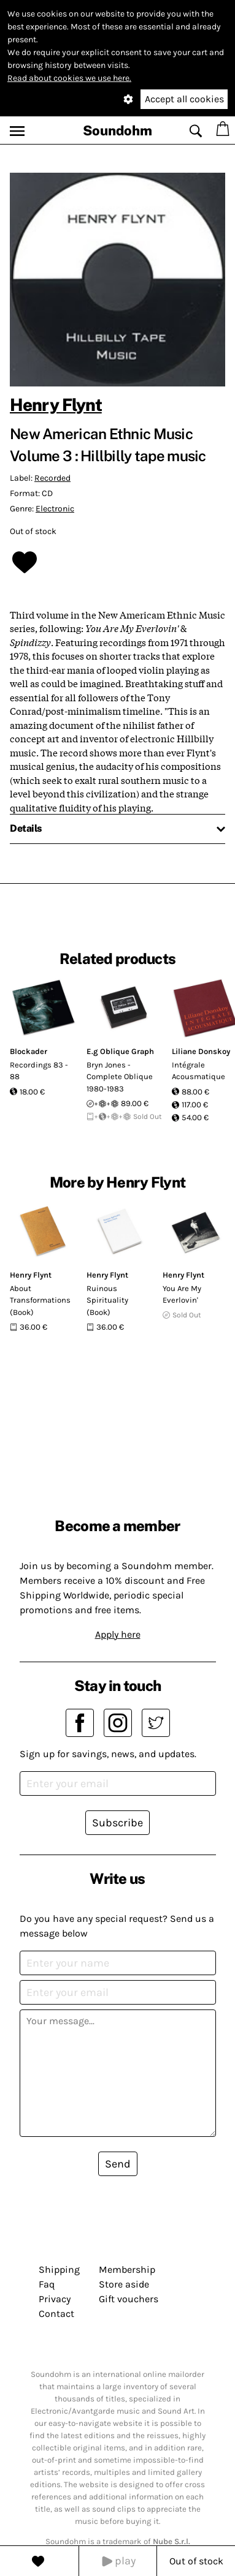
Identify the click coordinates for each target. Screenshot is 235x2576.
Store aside (124, 2284)
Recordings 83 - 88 (39, 1071)
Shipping (59, 2269)
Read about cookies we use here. (69, 78)
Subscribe (117, 1822)
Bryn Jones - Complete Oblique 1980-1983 (120, 1076)
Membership (127, 2269)
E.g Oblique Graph (120, 1051)
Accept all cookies (184, 99)
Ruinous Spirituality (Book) (107, 1300)
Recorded (52, 478)
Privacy (55, 2299)
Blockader (28, 1051)
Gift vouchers (128, 2299)
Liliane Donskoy (201, 1051)
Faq (47, 2284)
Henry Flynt (56, 404)
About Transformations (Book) (40, 1300)
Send (118, 2164)
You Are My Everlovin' (182, 1294)
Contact (56, 2313)
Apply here (118, 1634)
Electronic (55, 508)
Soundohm (117, 130)
